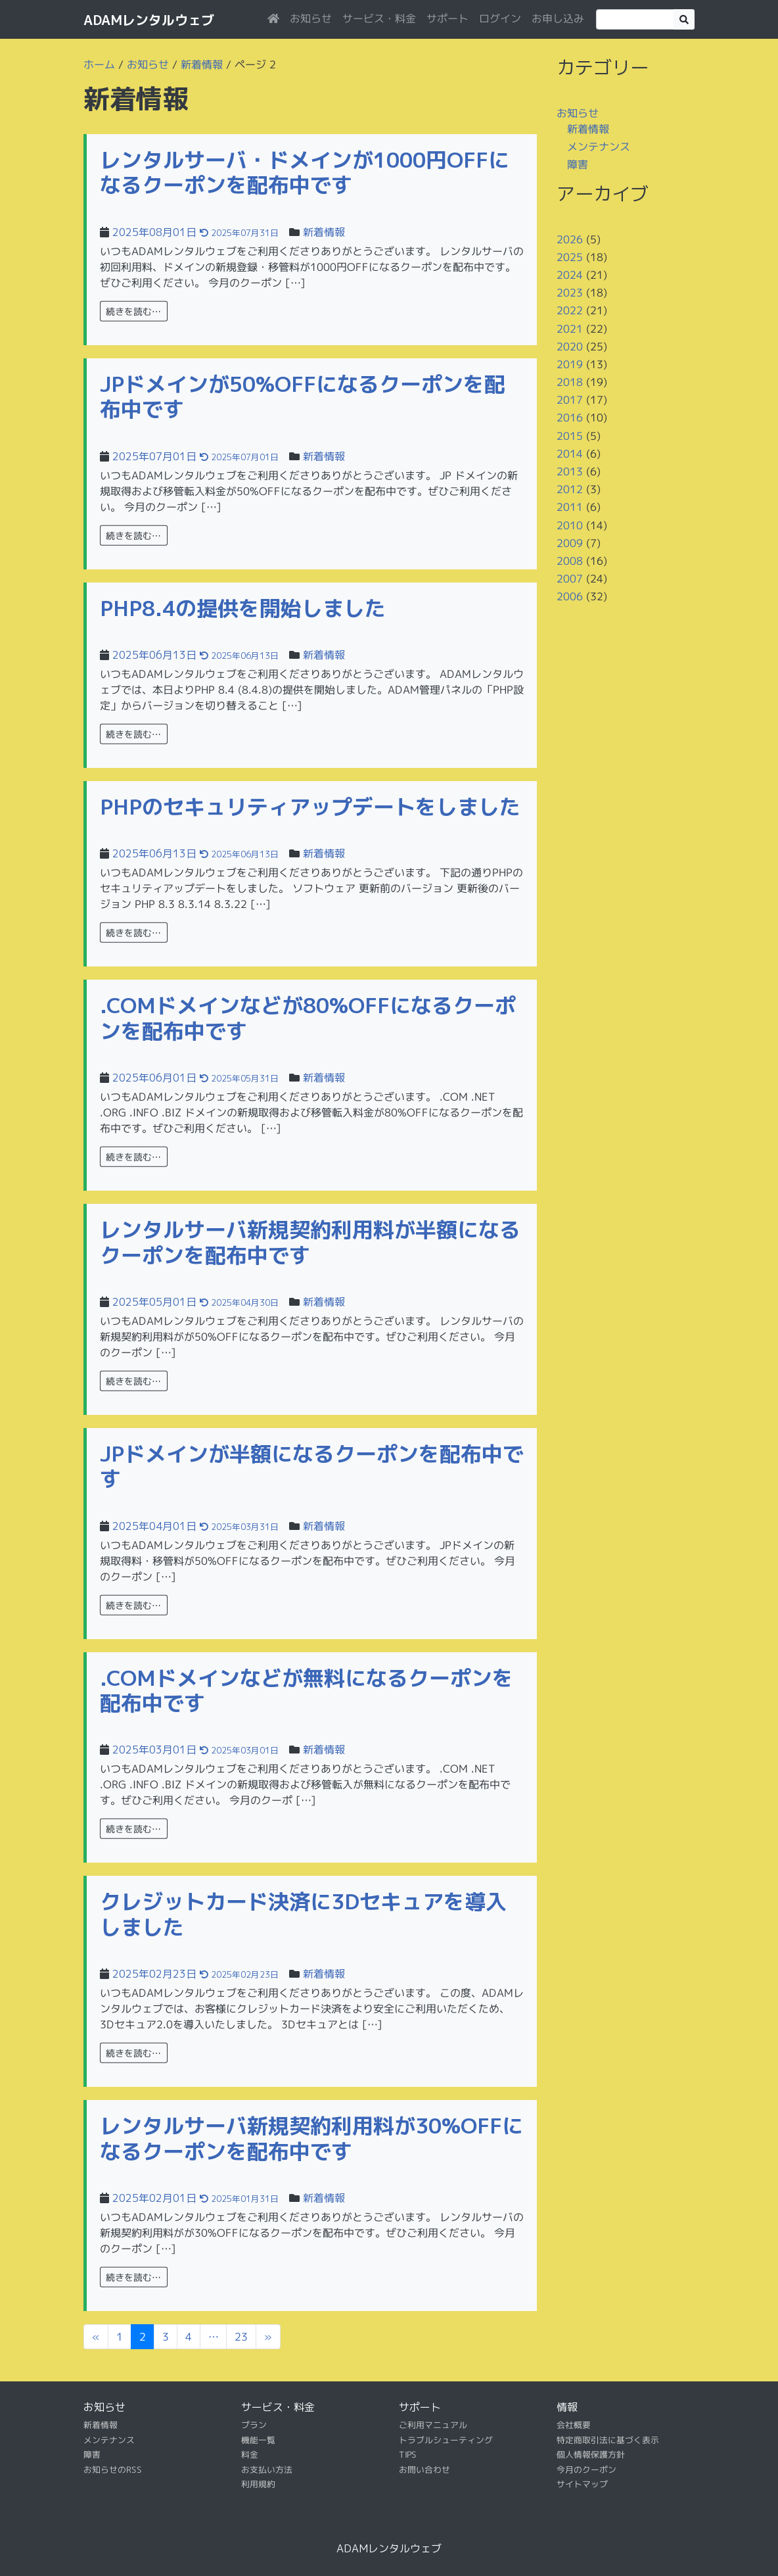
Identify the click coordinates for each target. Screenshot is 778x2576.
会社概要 (574, 2425)
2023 (570, 292)
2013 (570, 471)
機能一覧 (258, 2440)
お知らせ (311, 18)
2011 (570, 507)
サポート (447, 18)
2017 (570, 400)
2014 (570, 453)
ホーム (99, 64)
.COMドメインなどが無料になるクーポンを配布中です (306, 1690)
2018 (570, 382)
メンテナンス (598, 146)
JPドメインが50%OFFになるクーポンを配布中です (302, 396)
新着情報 (202, 64)
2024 (570, 275)
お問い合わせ (424, 2469)
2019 (570, 364)
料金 (249, 2454)
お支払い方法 (266, 2469)
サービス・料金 (379, 18)
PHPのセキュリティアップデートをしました (310, 806)
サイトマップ (582, 2484)
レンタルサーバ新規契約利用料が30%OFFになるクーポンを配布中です (311, 2138)
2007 (570, 578)
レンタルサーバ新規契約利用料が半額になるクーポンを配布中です (310, 1242)
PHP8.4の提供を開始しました (243, 608)
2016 (570, 417)
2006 (570, 596)
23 (241, 2336)
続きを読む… (134, 311)
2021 (570, 328)
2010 (570, 524)
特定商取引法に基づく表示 (608, 2440)
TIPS (408, 2454)
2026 (570, 238)
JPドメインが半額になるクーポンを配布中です (312, 1466)
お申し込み (558, 18)
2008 (570, 561)
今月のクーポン (586, 2469)
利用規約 (258, 2484)
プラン (254, 2425)
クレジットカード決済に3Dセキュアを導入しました (303, 1914)
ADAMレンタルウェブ (148, 20)
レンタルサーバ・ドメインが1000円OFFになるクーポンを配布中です (304, 172)
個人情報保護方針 (591, 2454)
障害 (577, 164)
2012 (570, 489)
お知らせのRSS (112, 2469)
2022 (570, 310)
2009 (570, 543)
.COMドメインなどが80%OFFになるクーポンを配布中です (308, 1018)
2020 (570, 346)
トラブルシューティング (446, 2440)
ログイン (500, 18)
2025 (570, 257)
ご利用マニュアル (433, 2425)
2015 (570, 436)
